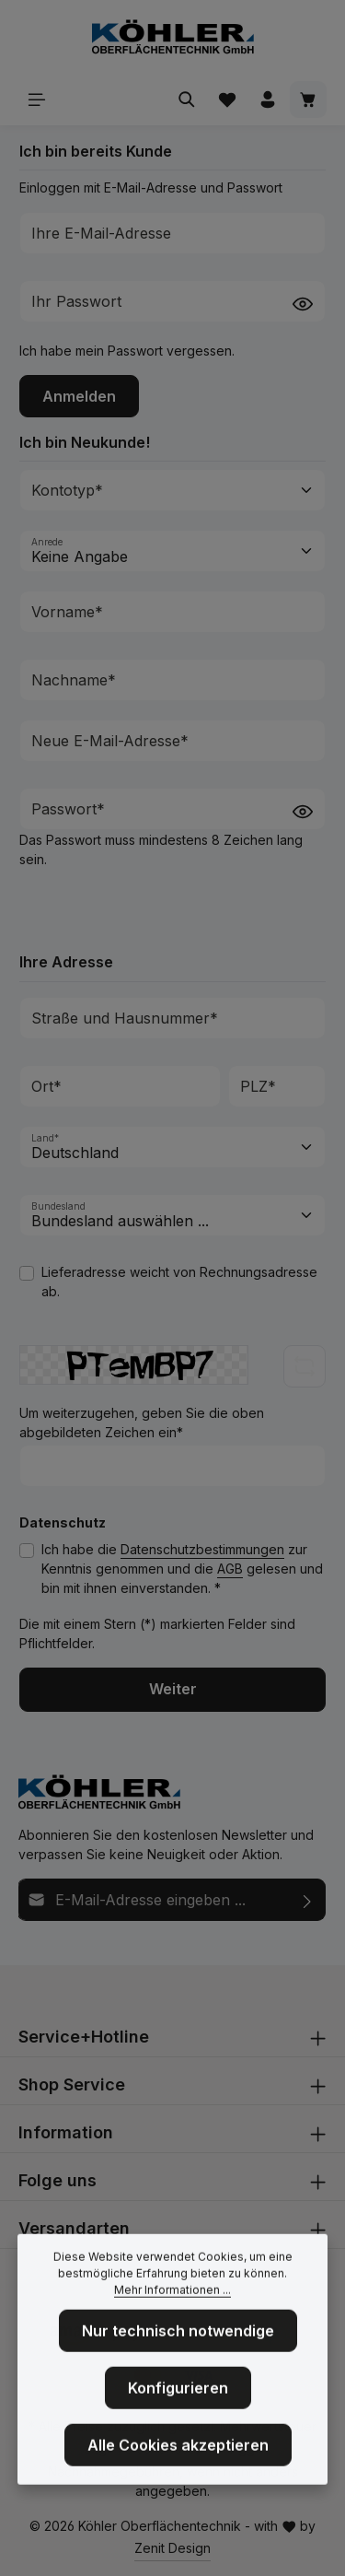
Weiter (173, 1689)
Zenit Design (172, 2548)
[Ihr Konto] (267, 99)
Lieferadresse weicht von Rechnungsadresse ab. (179, 1281)
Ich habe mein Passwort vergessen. (127, 350)
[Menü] (36, 99)
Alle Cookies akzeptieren (178, 2459)
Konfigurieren (178, 2402)
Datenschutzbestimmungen (202, 1549)
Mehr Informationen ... (172, 2304)
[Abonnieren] (308, 1900)
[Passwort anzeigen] (303, 302)
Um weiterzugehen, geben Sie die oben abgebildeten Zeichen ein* (141, 1422)
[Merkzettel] (227, 99)
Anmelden (79, 396)
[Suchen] (186, 99)
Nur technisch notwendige (178, 2345)
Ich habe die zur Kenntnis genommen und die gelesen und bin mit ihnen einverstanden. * (182, 1568)
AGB (230, 1568)
